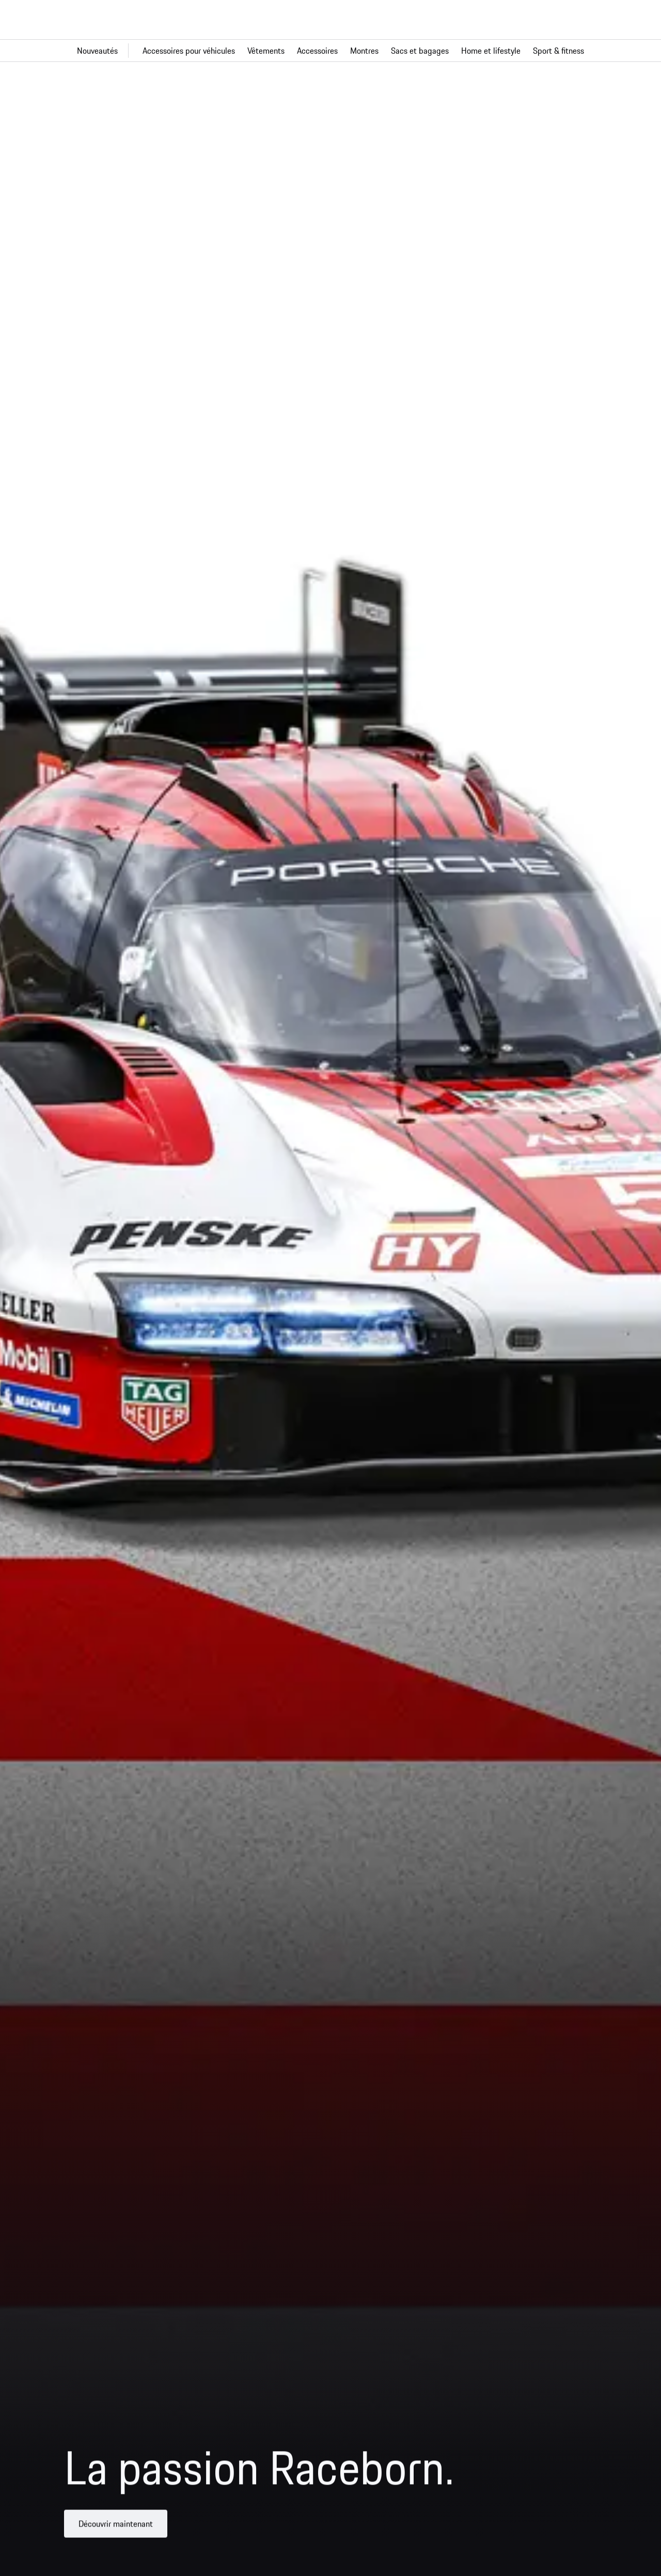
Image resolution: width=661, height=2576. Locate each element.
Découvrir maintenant (115, 2530)
